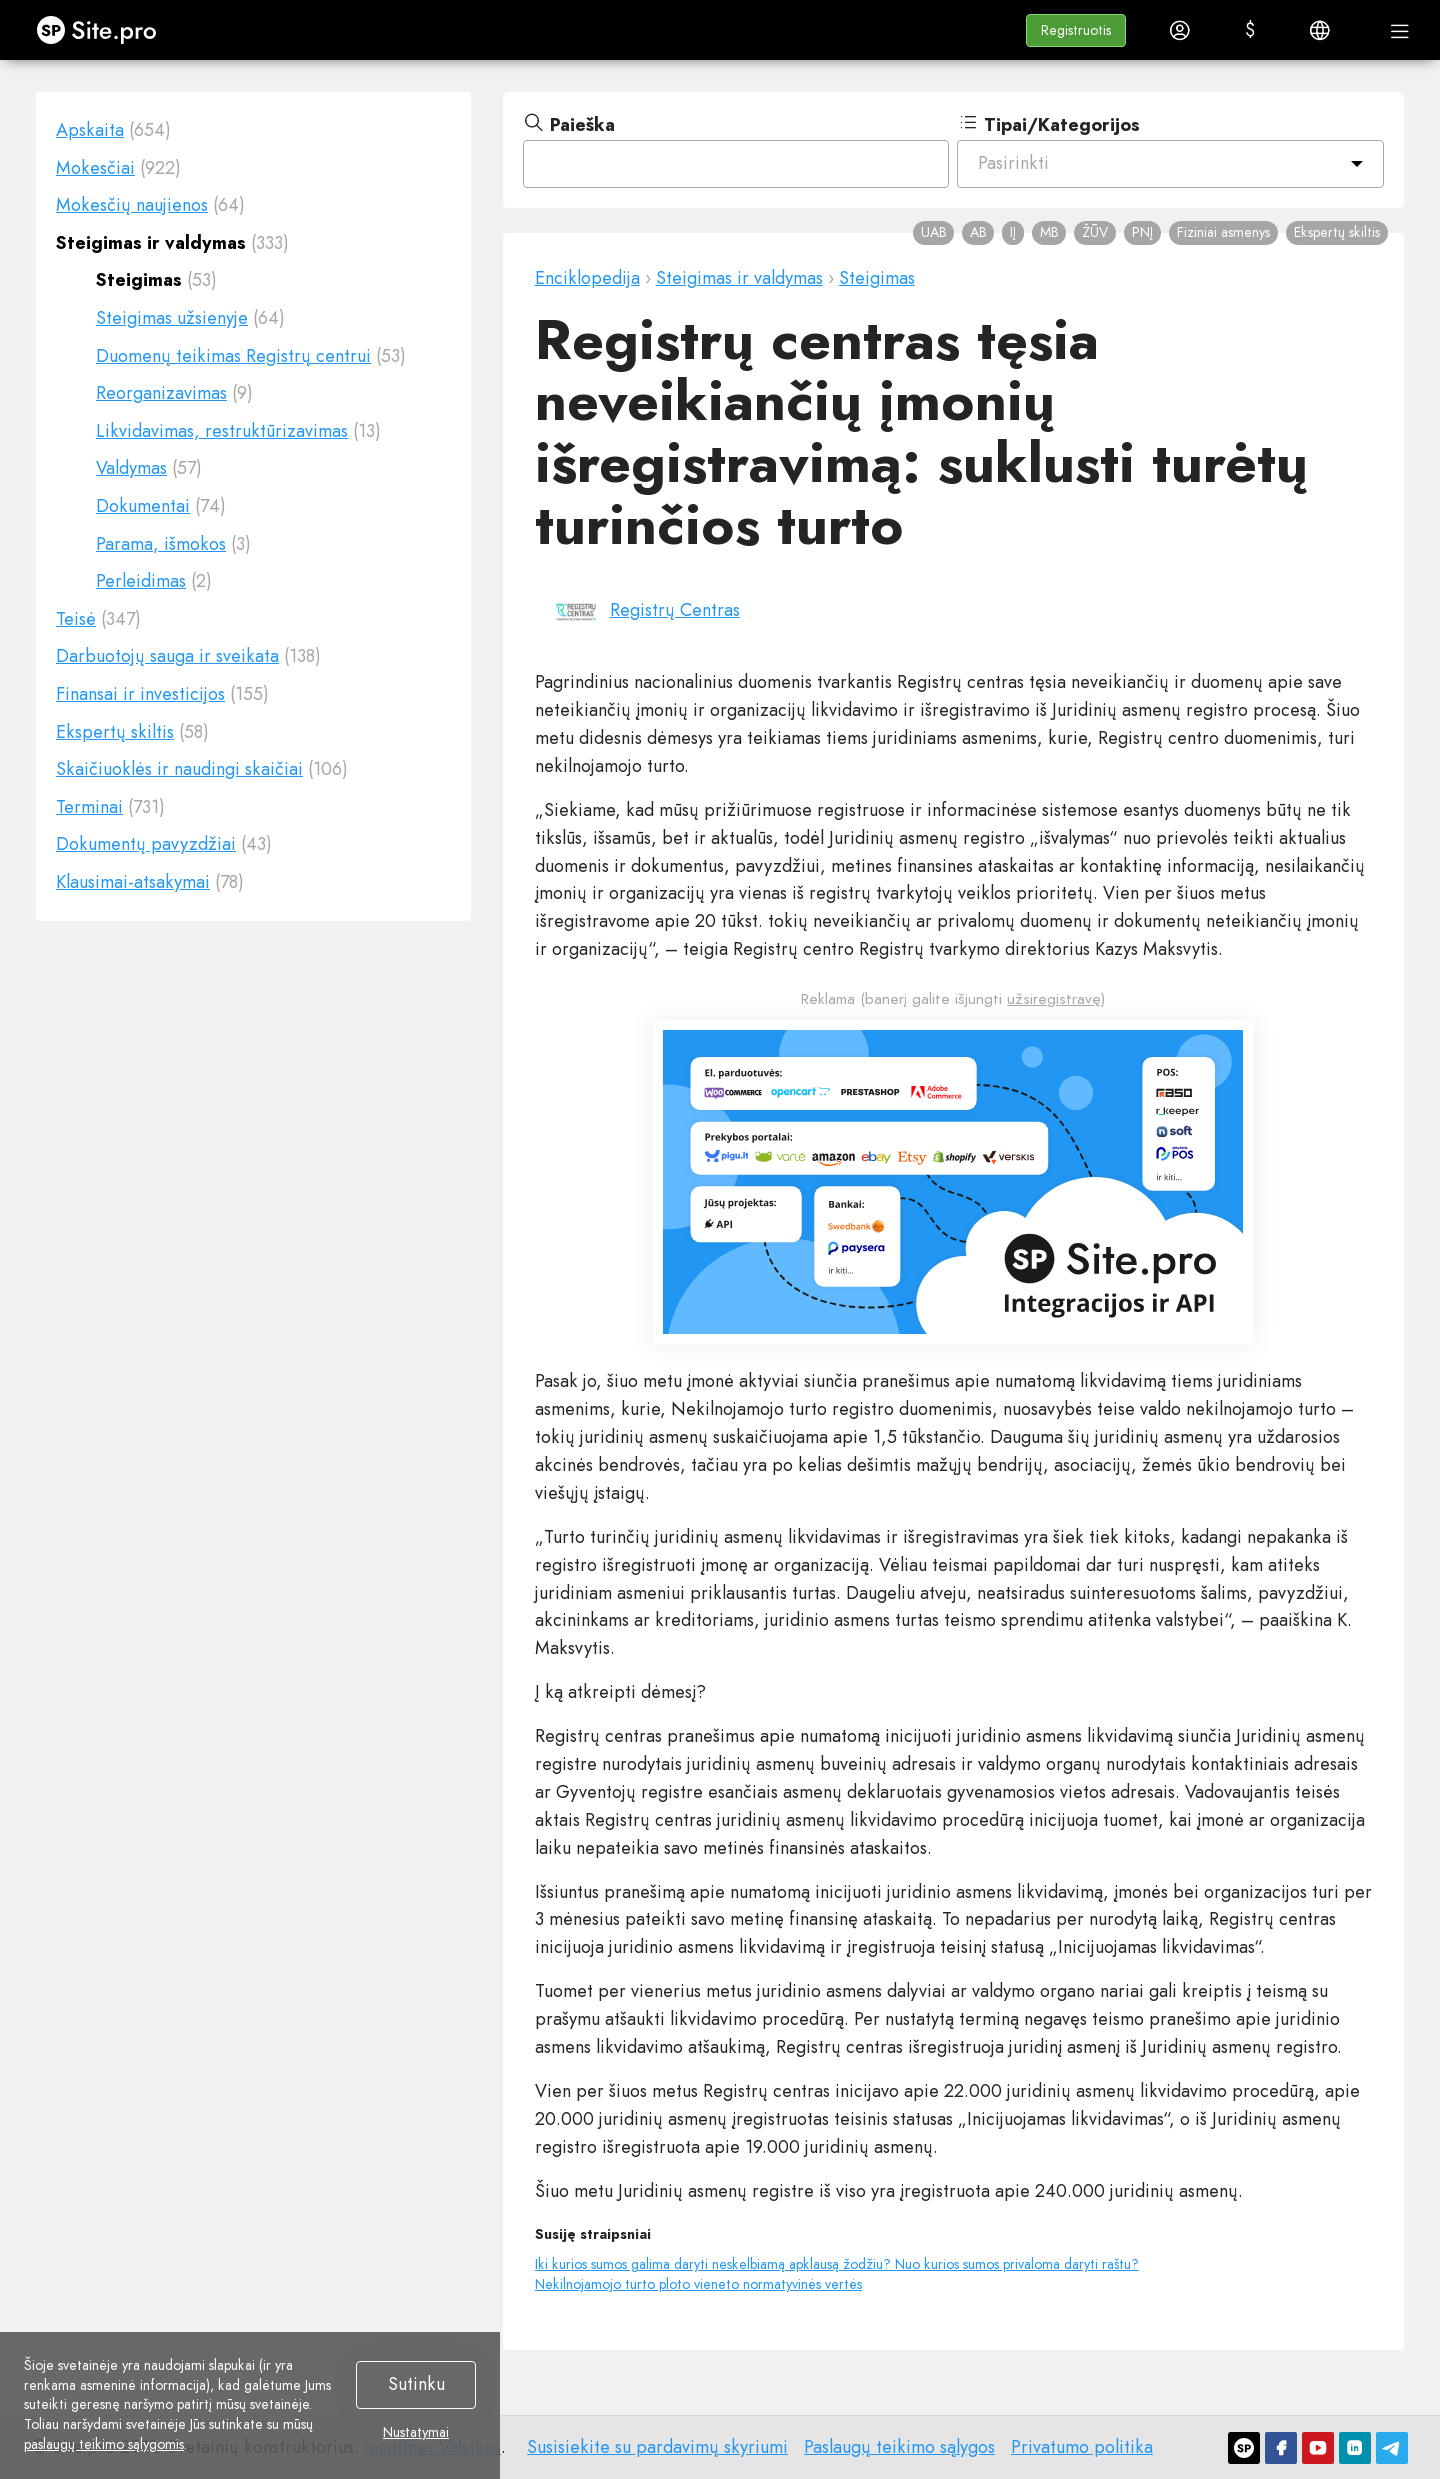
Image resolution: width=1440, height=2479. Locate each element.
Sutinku (416, 2384)
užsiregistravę (1054, 999)
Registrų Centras (675, 610)
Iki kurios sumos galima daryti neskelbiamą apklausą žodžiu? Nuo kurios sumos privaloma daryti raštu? (837, 2264)
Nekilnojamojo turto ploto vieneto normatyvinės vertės (698, 2284)
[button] (1076, 30)
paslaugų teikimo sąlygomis (104, 2444)
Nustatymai (416, 2433)
